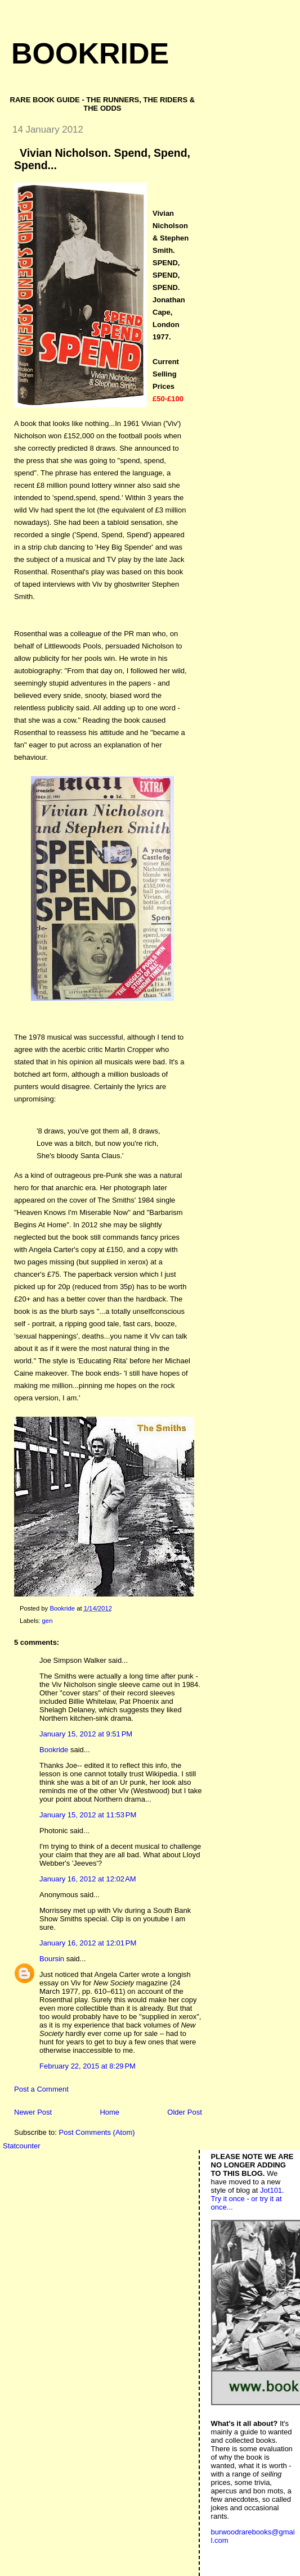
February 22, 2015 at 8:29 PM (87, 2066)
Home (109, 2112)
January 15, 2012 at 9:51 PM (85, 1734)
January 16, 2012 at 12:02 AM (87, 1879)
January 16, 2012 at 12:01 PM (87, 1943)
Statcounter (22, 2146)
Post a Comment (41, 2089)
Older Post (184, 2112)
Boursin (51, 1958)
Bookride (90, 53)
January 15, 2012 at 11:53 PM (87, 1815)
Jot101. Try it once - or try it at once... (247, 2198)
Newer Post (33, 2112)
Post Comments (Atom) (97, 2132)
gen (47, 1620)
